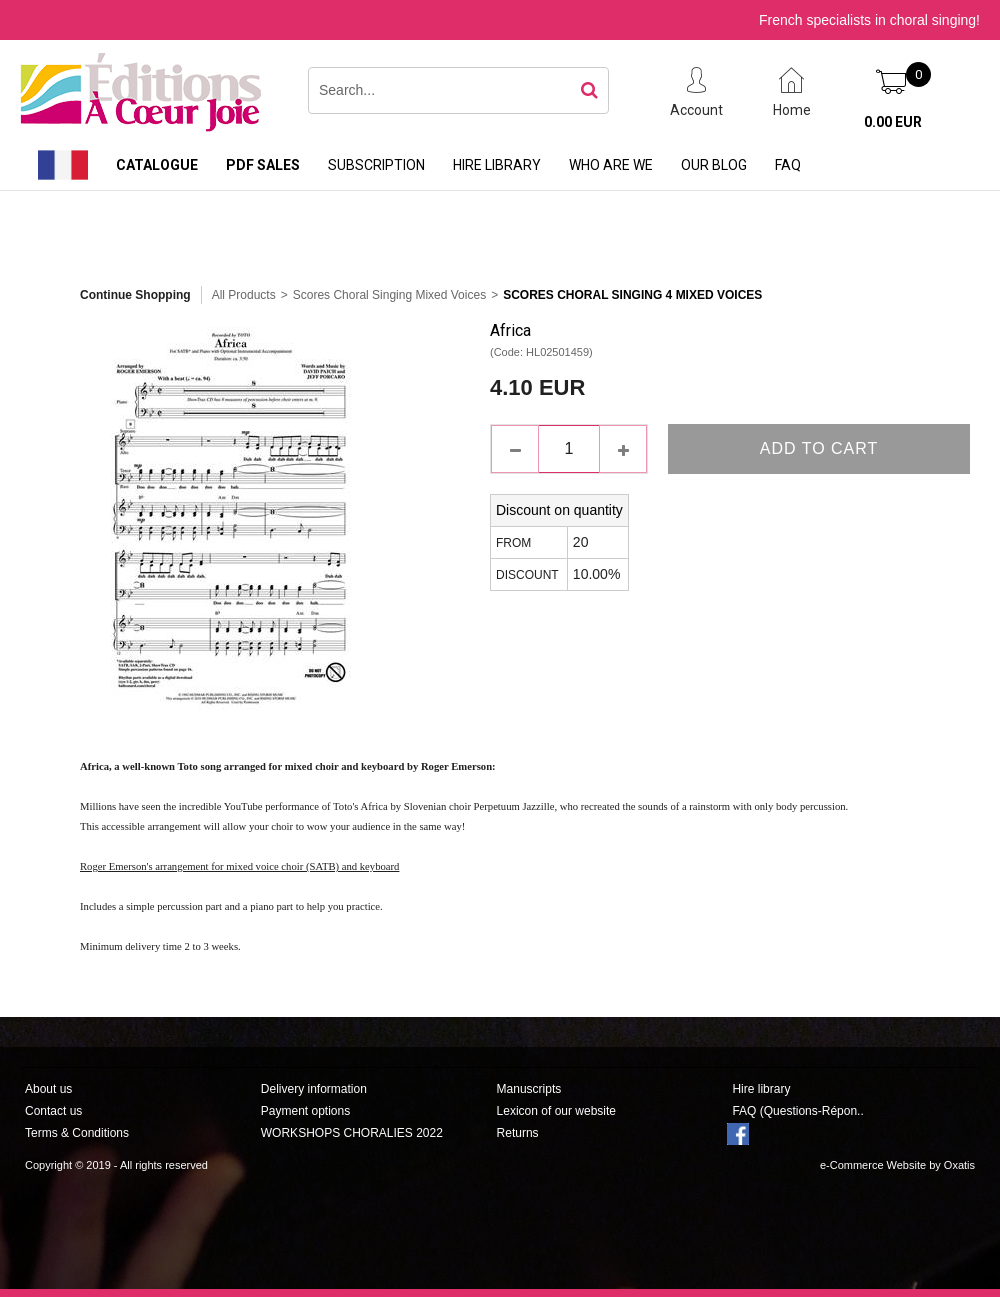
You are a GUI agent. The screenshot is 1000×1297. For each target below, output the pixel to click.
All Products (244, 295)
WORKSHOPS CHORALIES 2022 (352, 1133)
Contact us (53, 1111)
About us (48, 1089)
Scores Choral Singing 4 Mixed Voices (632, 295)
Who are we (611, 165)
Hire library (497, 165)
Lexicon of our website (556, 1111)
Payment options (305, 1111)
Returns (518, 1133)
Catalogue (157, 165)
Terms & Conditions (77, 1133)
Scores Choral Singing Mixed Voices (389, 295)
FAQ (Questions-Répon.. (797, 1111)
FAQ (788, 165)
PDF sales (263, 165)
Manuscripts (529, 1089)
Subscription (376, 165)
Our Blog (714, 165)
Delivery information (314, 1089)
